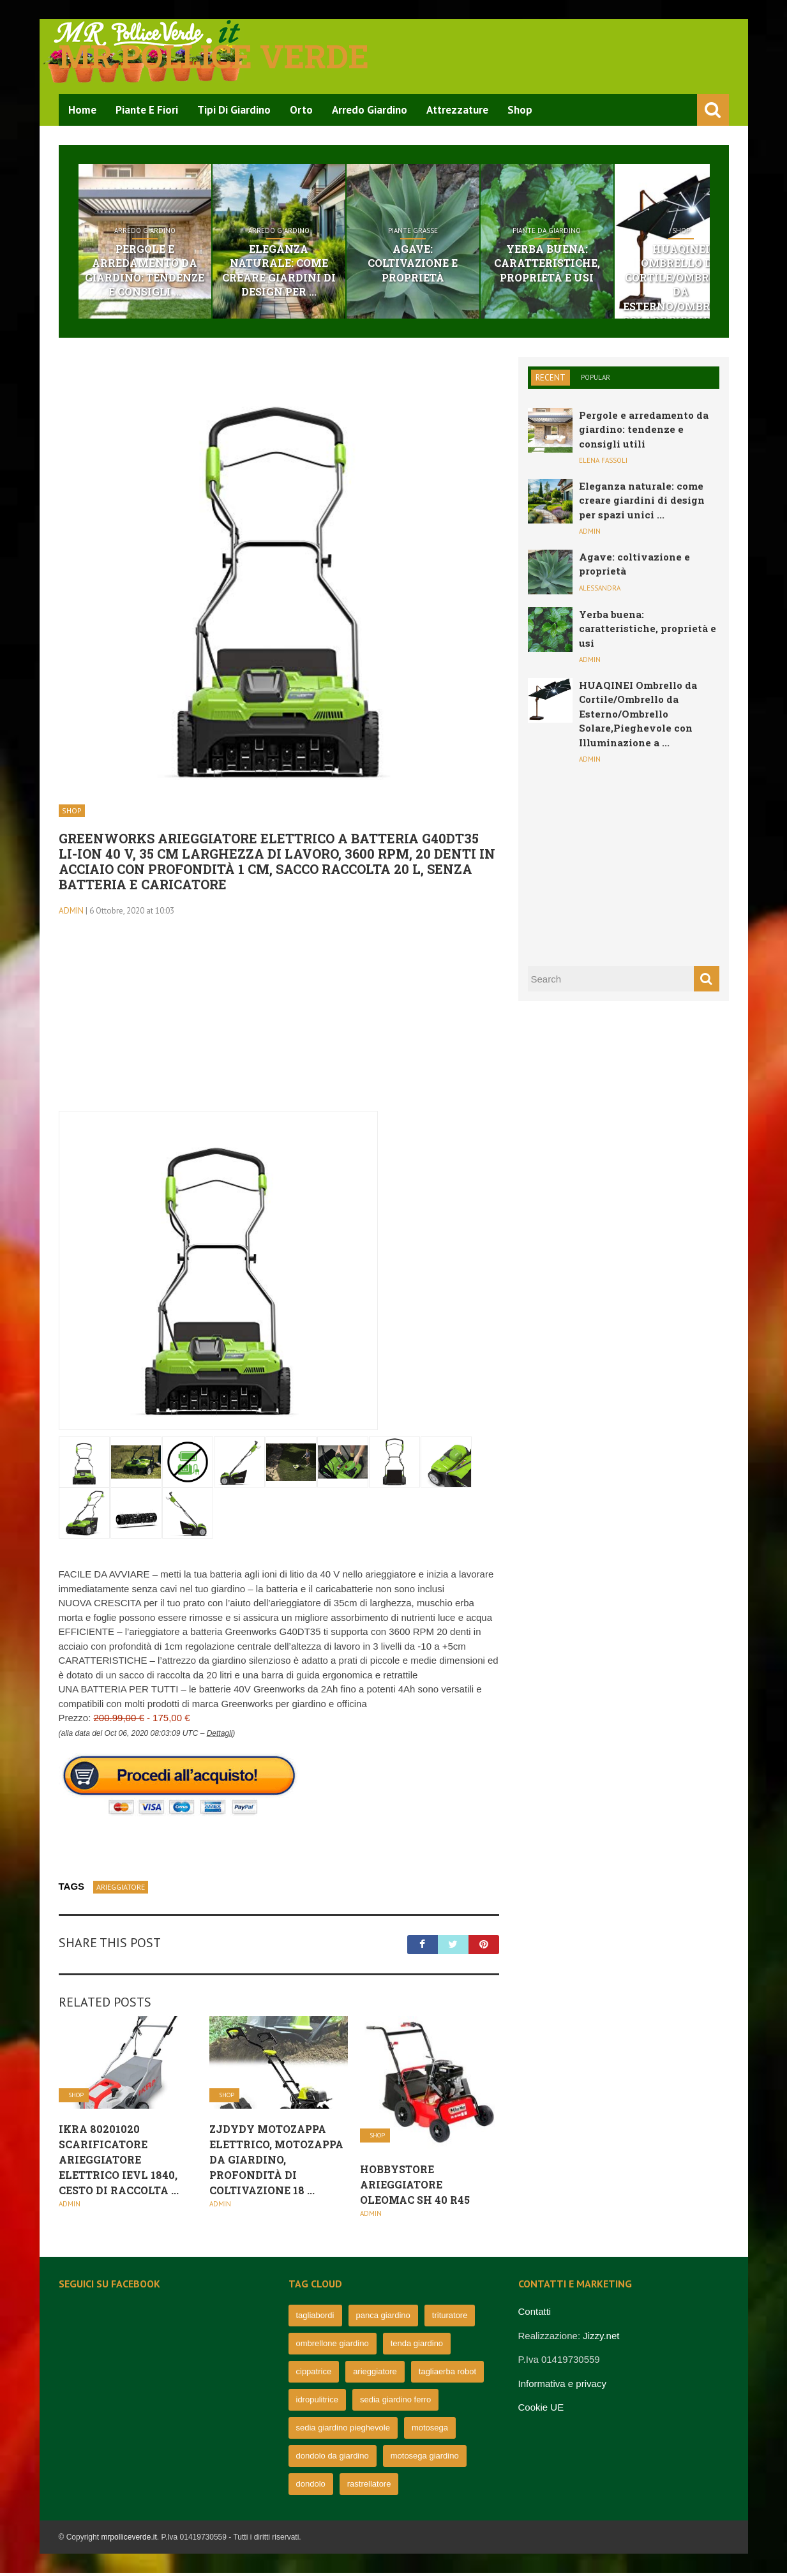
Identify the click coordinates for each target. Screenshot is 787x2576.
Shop (519, 110)
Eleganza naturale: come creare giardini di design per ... (314, 264)
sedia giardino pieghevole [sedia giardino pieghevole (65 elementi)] (343, 2431)
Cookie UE (541, 2410)
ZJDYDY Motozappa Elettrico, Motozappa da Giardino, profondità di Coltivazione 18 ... (276, 2162)
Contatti (534, 2314)
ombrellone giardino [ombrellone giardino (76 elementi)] (332, 2346)
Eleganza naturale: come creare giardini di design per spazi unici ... (642, 502)
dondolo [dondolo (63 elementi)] (311, 2487)
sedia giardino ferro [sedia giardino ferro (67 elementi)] (395, 2402)
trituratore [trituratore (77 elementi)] (450, 2318)
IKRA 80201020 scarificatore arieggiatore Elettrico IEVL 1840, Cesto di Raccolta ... (119, 2162)
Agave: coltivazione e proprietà (472, 257)
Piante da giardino (630, 231)
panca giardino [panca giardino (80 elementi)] (383, 2318)
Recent (551, 380)
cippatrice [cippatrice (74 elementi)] (314, 2374)
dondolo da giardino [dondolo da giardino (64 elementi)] (332, 2459)
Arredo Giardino (369, 110)
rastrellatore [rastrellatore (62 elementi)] (369, 2487)
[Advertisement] (279, 1024)
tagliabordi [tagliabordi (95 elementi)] (315, 2318)
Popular (595, 379)
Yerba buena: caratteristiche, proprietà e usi (631, 264)
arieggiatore (120, 1889)
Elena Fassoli (603, 463)
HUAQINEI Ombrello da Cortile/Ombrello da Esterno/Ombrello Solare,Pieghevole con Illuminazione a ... (638, 716)
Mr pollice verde (214, 56)
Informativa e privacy (562, 2386)
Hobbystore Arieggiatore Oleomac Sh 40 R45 (415, 2187)
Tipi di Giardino (234, 110)
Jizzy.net (601, 2338)
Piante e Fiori (147, 110)
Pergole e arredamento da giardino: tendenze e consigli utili (643, 432)
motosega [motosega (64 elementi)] (430, 2431)
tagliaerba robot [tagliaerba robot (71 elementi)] (447, 2374)
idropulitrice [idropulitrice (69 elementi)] (317, 2402)
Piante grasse (472, 231)
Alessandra (599, 590)
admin (71, 913)
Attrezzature (457, 110)
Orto (301, 110)
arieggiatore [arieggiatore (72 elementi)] (375, 2374)
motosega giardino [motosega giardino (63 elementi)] (425, 2459)
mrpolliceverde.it (128, 2540)
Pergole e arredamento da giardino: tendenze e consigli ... (157, 271)
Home (82, 110)
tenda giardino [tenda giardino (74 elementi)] (417, 2346)
